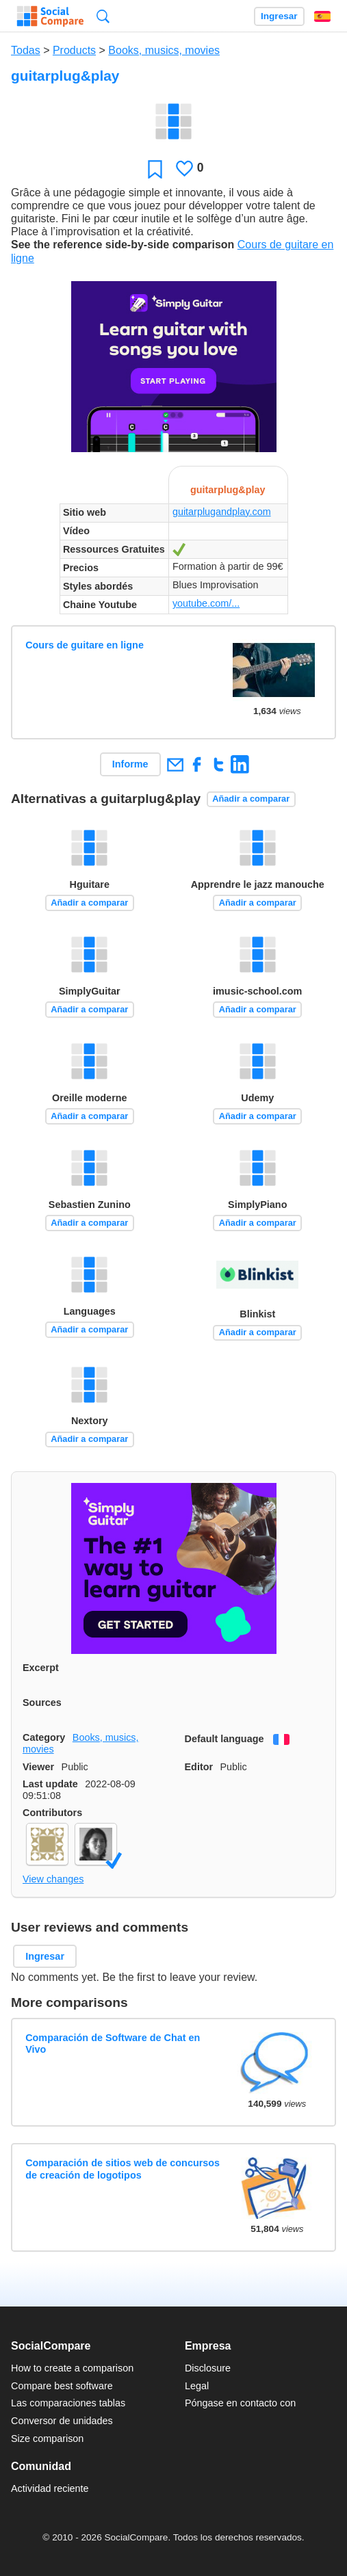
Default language (224, 1738)
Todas (25, 50)
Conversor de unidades (62, 2420)
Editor (199, 1766)
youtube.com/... (206, 603)
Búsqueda (103, 16)
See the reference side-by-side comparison (122, 244)
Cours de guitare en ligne (84, 645)
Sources (42, 1702)
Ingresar (279, 16)
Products (74, 50)
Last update (50, 1783)
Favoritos (155, 168)
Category (44, 1737)
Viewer (38, 1766)
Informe (130, 764)
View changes (53, 1879)
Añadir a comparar (251, 798)
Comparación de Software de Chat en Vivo (112, 2043)
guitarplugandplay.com (221, 511)
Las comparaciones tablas (68, 2402)
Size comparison (47, 2438)
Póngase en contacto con (240, 2402)
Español (322, 16)
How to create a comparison (72, 2368)
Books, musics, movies (164, 50)
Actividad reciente (50, 2488)
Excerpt (41, 1667)
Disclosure (208, 2368)
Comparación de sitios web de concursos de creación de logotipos (122, 2168)
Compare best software (62, 2385)
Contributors (52, 1812)
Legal (197, 2385)
